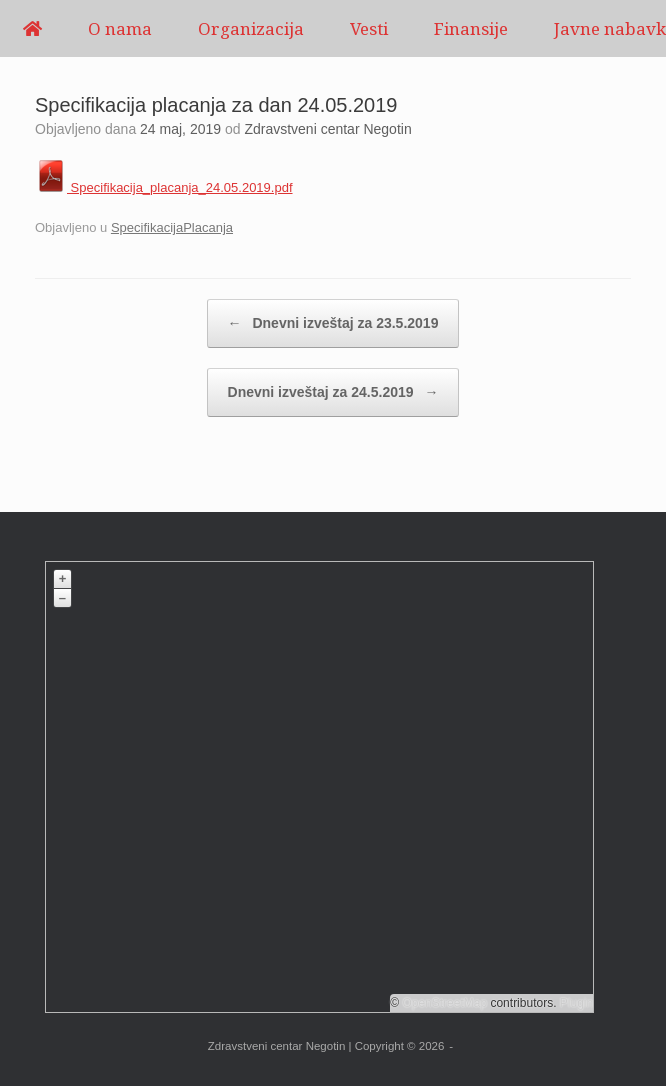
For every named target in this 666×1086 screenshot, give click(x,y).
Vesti (369, 28)
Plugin (574, 1003)
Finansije (471, 28)
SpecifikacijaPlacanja (172, 227)
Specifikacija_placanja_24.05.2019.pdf (164, 187)
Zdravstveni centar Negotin (327, 129)
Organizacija (251, 28)
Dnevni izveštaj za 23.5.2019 (333, 323)
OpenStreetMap (444, 1003)
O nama (120, 28)
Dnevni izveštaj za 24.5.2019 (333, 392)
